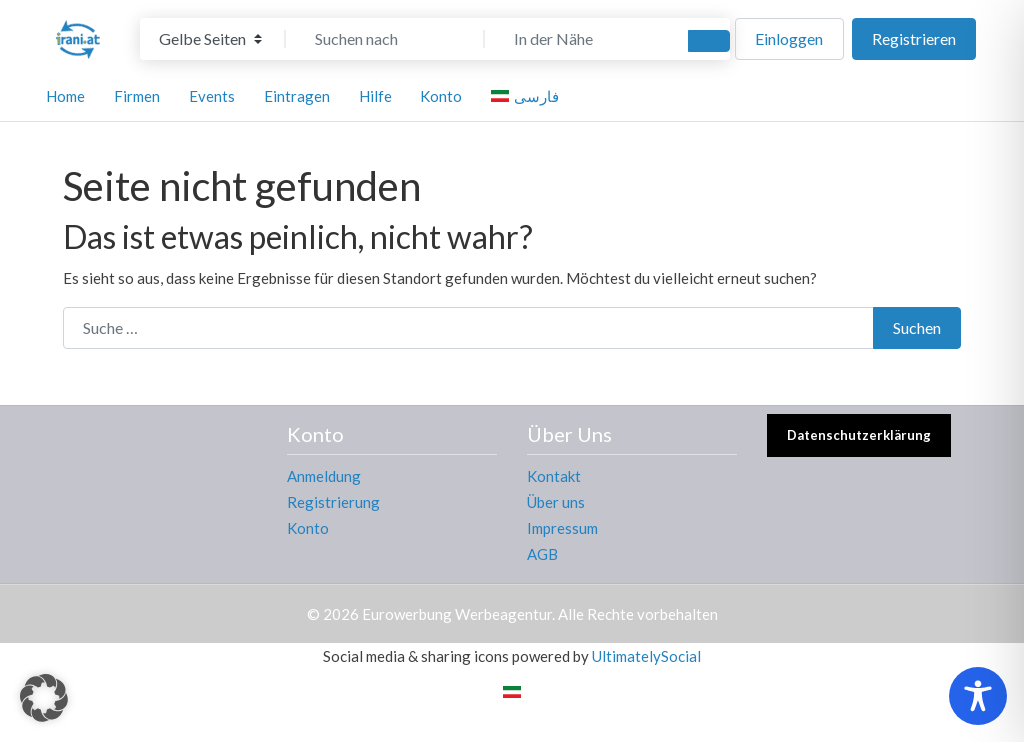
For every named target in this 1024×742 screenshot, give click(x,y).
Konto (308, 528)
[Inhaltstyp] (210, 39)
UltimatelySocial (646, 656)
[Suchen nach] (385, 39)
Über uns (556, 502)
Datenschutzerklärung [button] (859, 435)
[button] (44, 698)
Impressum (562, 528)
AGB (542, 554)
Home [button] (65, 96)
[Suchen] (709, 41)
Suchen (917, 327)
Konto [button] (441, 96)
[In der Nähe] (584, 39)
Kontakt (554, 476)
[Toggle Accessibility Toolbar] (978, 696)
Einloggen (789, 38)
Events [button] (212, 96)
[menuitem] (528, 96)
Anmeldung (324, 476)
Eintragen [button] (297, 96)
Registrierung (333, 502)
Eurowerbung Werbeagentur (457, 614)
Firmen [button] (137, 96)
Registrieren (914, 38)
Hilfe (375, 96)
